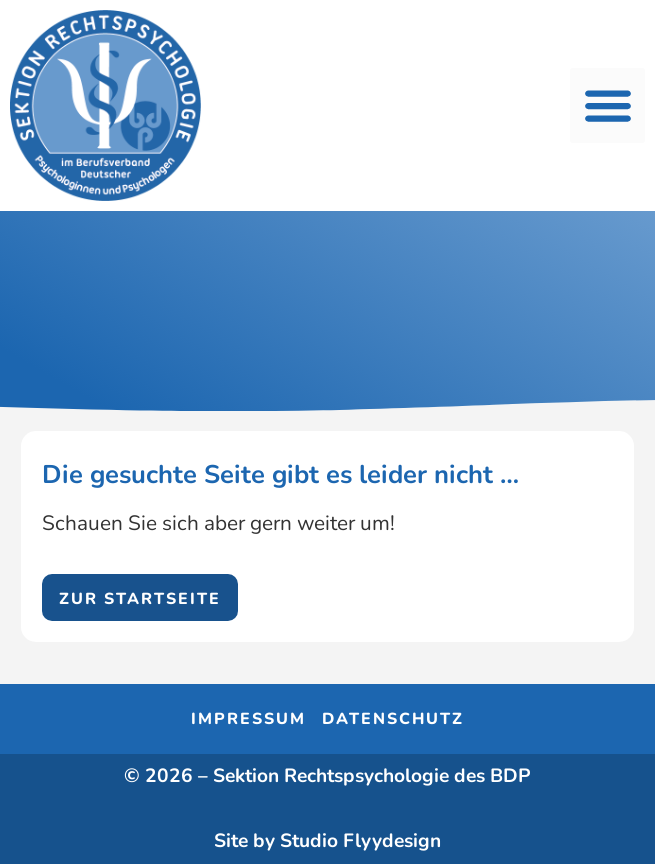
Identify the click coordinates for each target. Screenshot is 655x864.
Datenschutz (393, 719)
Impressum (248, 719)
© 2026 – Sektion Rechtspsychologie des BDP (327, 776)
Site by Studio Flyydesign (327, 841)
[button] (607, 105)
